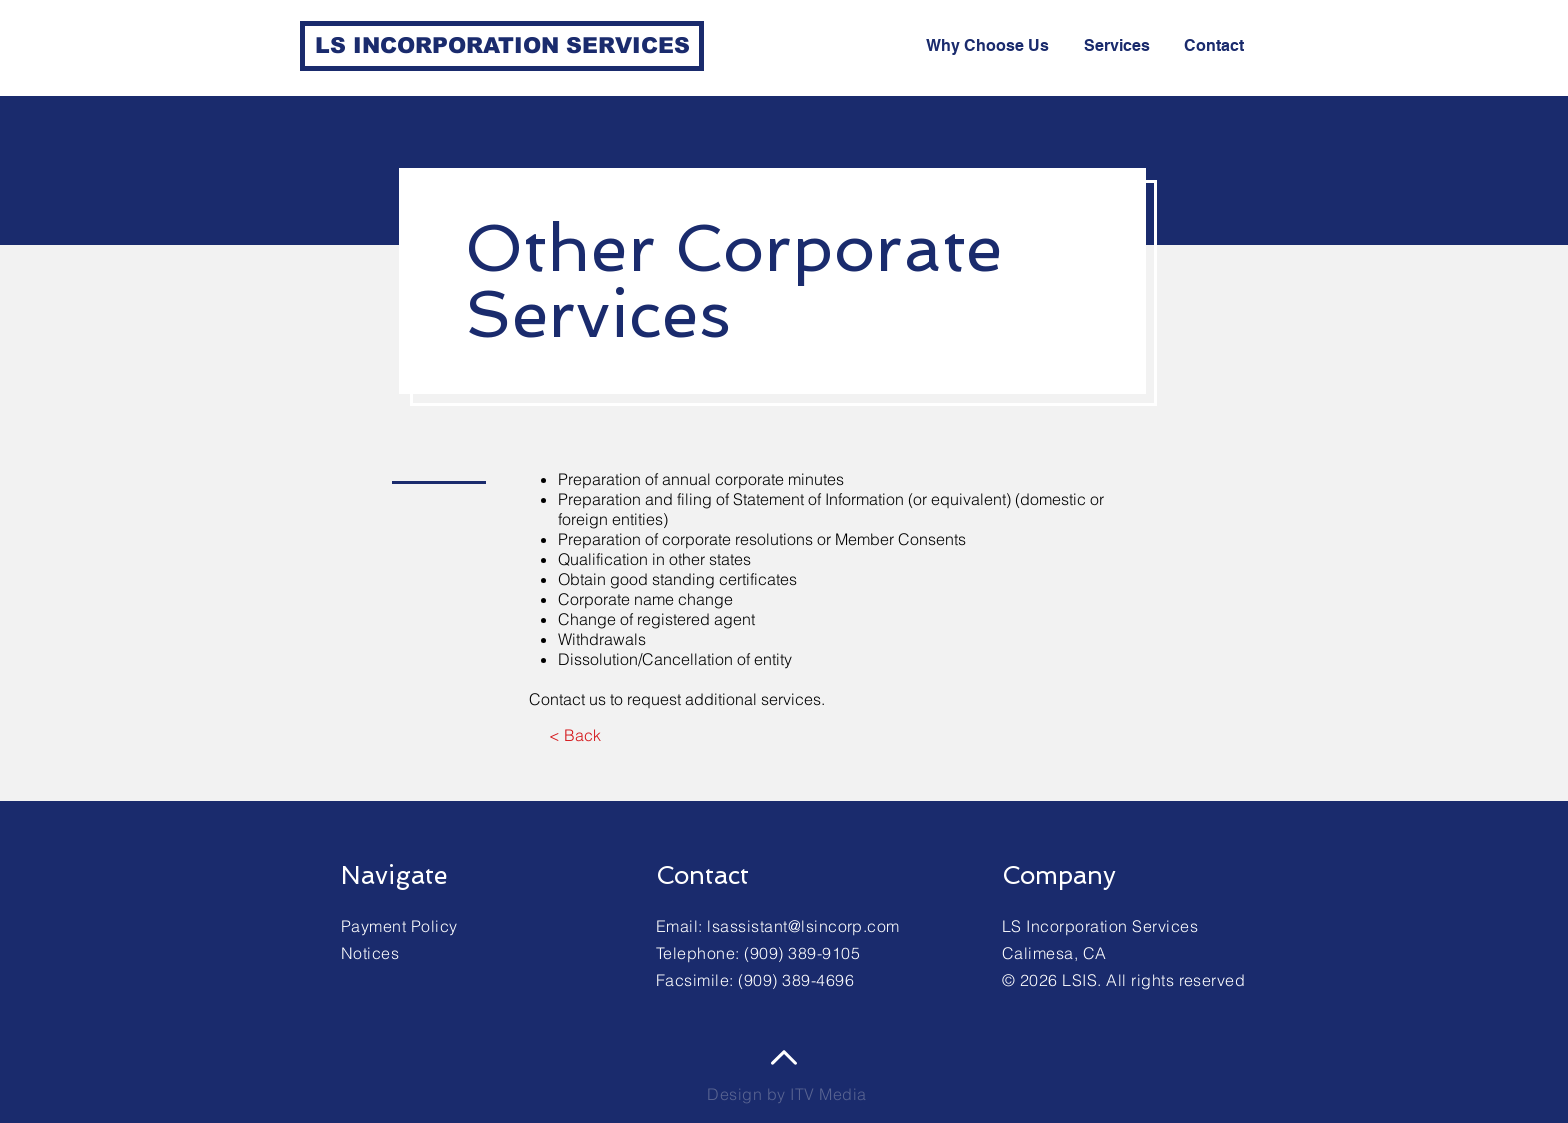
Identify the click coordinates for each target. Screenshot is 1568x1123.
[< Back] (574, 735)
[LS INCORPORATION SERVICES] (502, 46)
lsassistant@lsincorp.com (803, 926)
